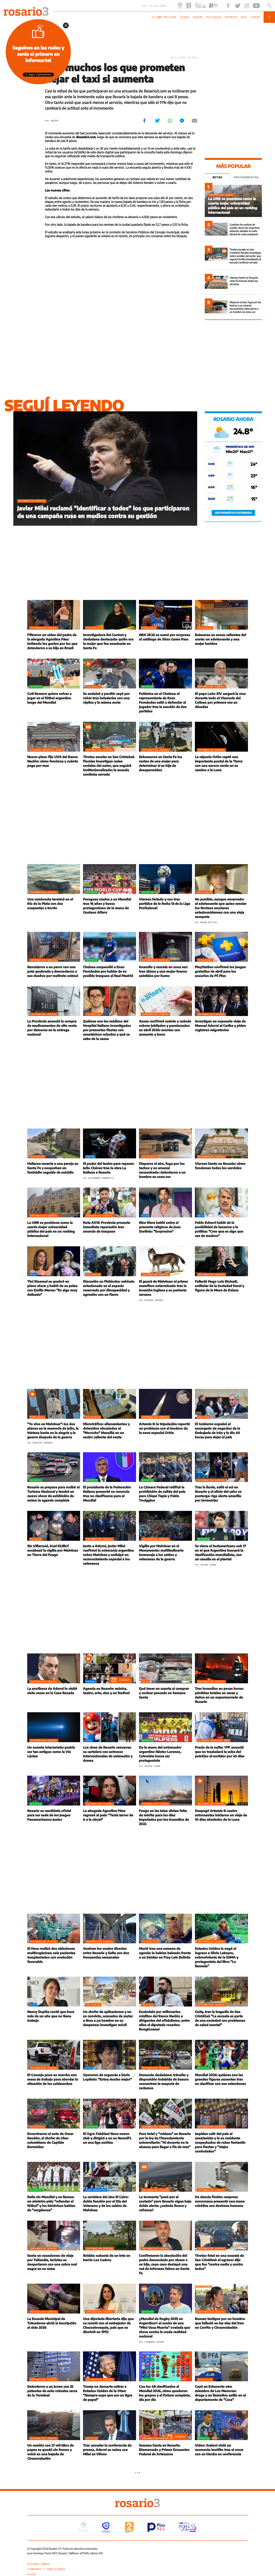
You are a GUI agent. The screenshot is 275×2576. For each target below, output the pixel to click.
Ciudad (184, 17)
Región (197, 17)
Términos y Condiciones (46, 2569)
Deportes (231, 17)
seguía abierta (151, 167)
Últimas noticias (164, 17)
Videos (255, 17)
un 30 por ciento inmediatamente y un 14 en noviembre (132, 148)
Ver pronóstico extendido (233, 512)
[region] (137, 39)
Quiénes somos (38, 2564)
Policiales (213, 17)
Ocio (244, 17)
